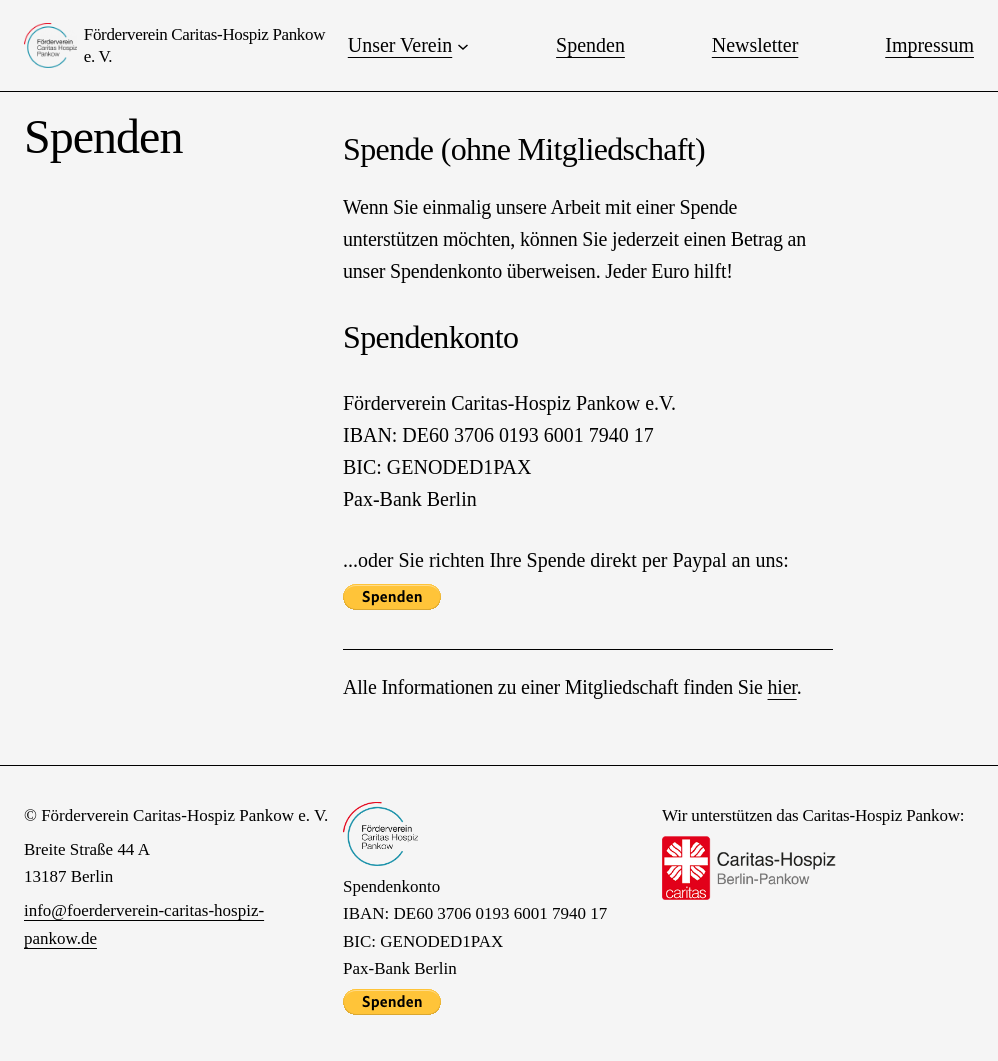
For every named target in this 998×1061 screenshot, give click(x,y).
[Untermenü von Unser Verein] (463, 46)
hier (782, 687)
